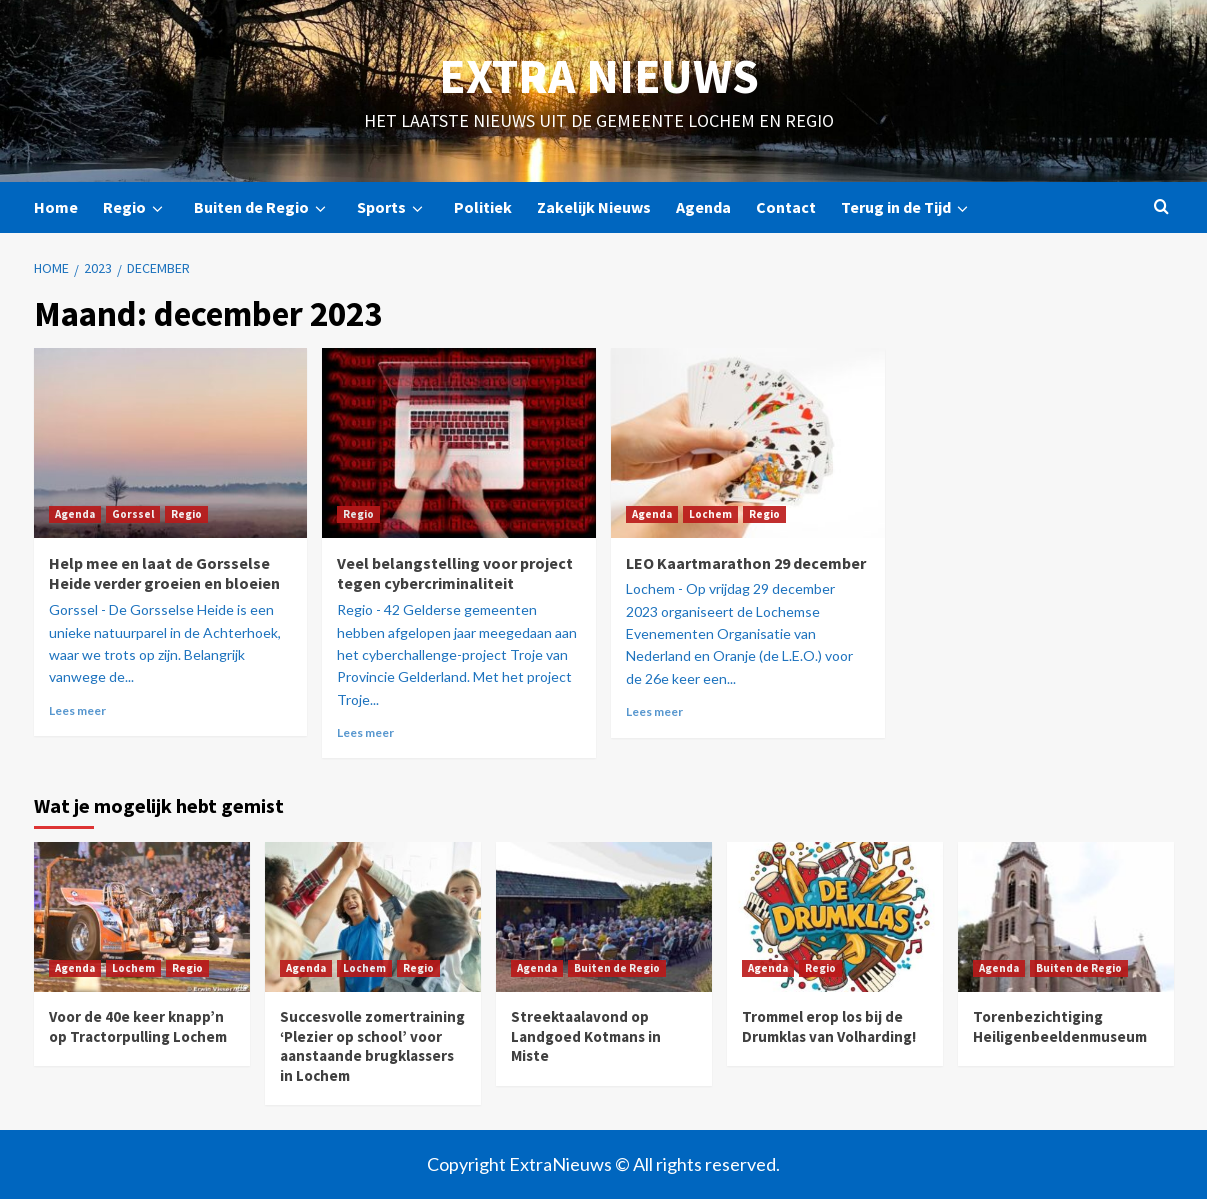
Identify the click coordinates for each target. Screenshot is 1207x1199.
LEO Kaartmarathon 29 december (746, 563)
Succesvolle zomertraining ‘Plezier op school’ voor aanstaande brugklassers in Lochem (372, 1046)
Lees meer (77, 710)
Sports (393, 207)
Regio (136, 207)
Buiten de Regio (263, 207)
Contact (786, 207)
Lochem (710, 514)
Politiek (483, 207)
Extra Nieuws (599, 76)
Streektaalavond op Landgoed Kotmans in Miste (586, 1036)
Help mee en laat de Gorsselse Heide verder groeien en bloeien (164, 573)
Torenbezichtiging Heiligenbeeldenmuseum (1060, 1026)
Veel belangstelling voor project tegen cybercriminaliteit (455, 573)
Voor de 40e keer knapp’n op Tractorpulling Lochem (138, 1026)
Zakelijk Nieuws (594, 207)
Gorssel (133, 514)
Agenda (703, 207)
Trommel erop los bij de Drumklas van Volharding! (829, 1026)
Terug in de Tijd (907, 207)
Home (56, 207)
